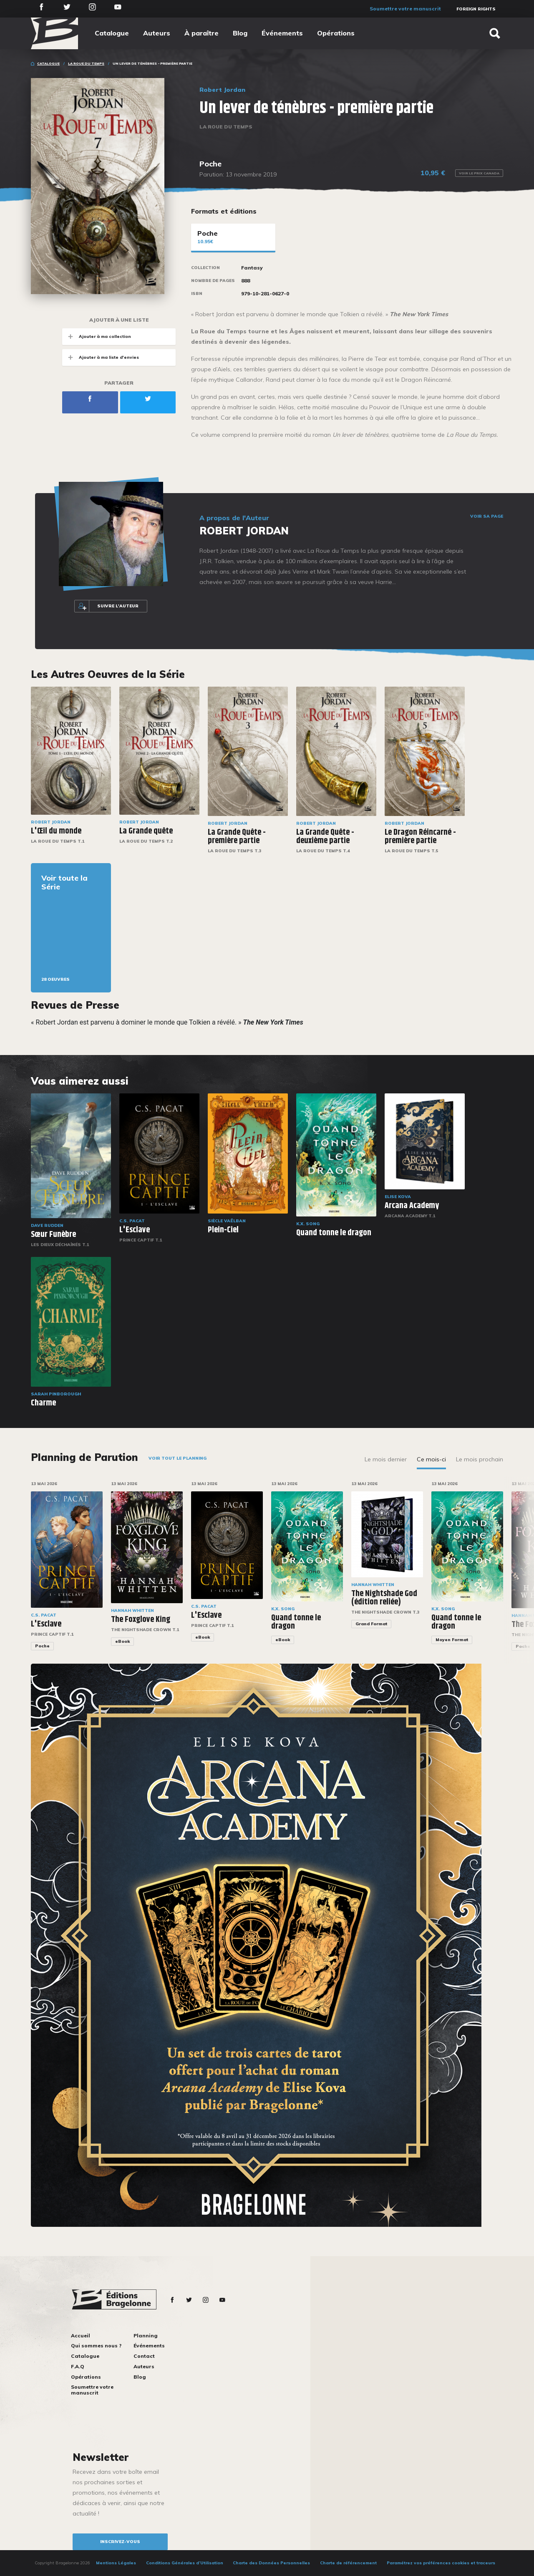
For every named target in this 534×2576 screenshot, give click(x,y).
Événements (282, 33)
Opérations (336, 33)
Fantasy (252, 268)
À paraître (201, 33)
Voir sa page (486, 516)
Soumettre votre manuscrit (405, 8)
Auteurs (156, 33)
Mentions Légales (116, 2563)
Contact (144, 2356)
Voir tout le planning (178, 1458)
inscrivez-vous (120, 2541)
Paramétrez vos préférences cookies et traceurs (441, 2563)
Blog (240, 33)
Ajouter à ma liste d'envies (100, 357)
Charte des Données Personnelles (271, 2563)
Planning (146, 2335)
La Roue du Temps (86, 63)
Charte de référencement (348, 2563)
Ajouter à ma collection (96, 336)
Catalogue (112, 33)
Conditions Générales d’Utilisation (184, 2563)
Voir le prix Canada (479, 173)
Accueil (80, 2335)
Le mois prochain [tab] (479, 1459)
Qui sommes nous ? (96, 2345)
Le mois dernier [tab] (386, 1459)
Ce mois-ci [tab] (431, 1459)
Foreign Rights (476, 9)
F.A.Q (77, 2366)
